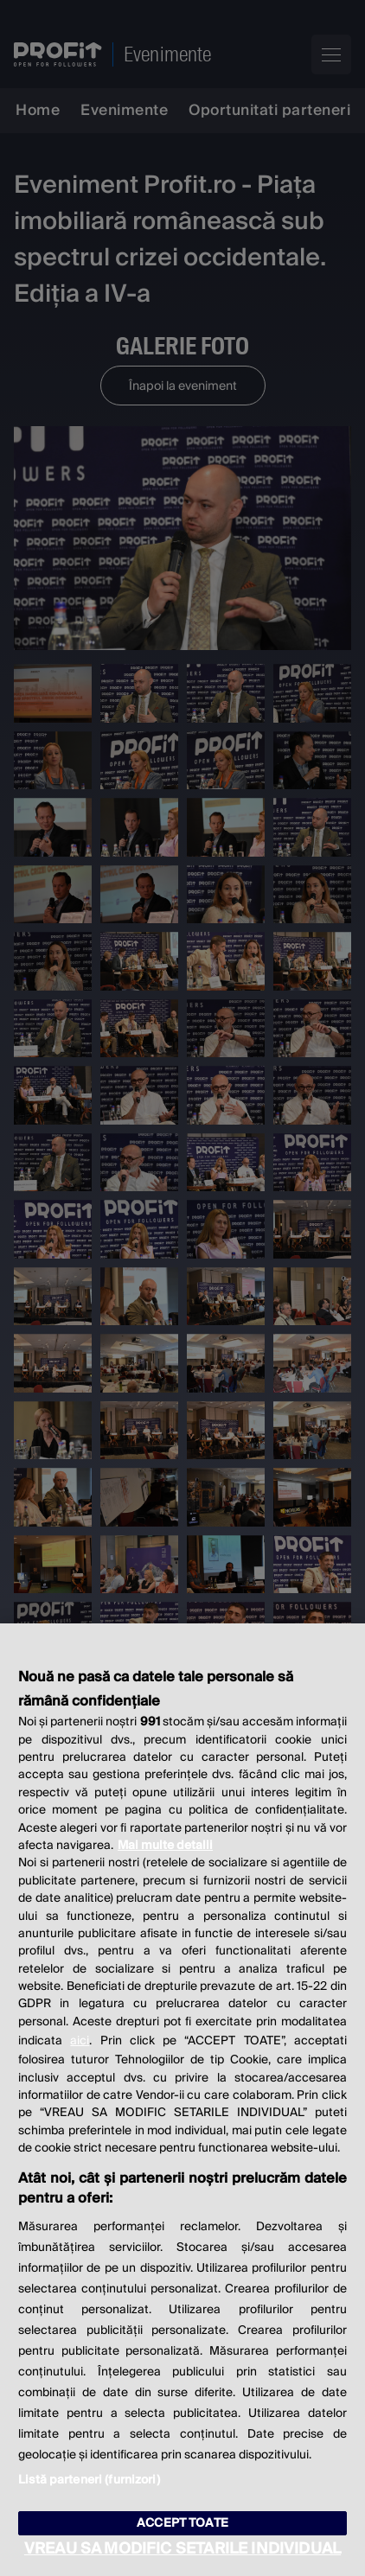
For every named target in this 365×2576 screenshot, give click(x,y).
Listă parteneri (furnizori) (89, 2480)
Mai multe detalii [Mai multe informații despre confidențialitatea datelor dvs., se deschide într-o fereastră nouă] (165, 1845)
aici (79, 2041)
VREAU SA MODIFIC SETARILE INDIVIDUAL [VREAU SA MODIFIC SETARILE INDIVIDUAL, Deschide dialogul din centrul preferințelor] (182, 2548)
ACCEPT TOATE (182, 2523)
